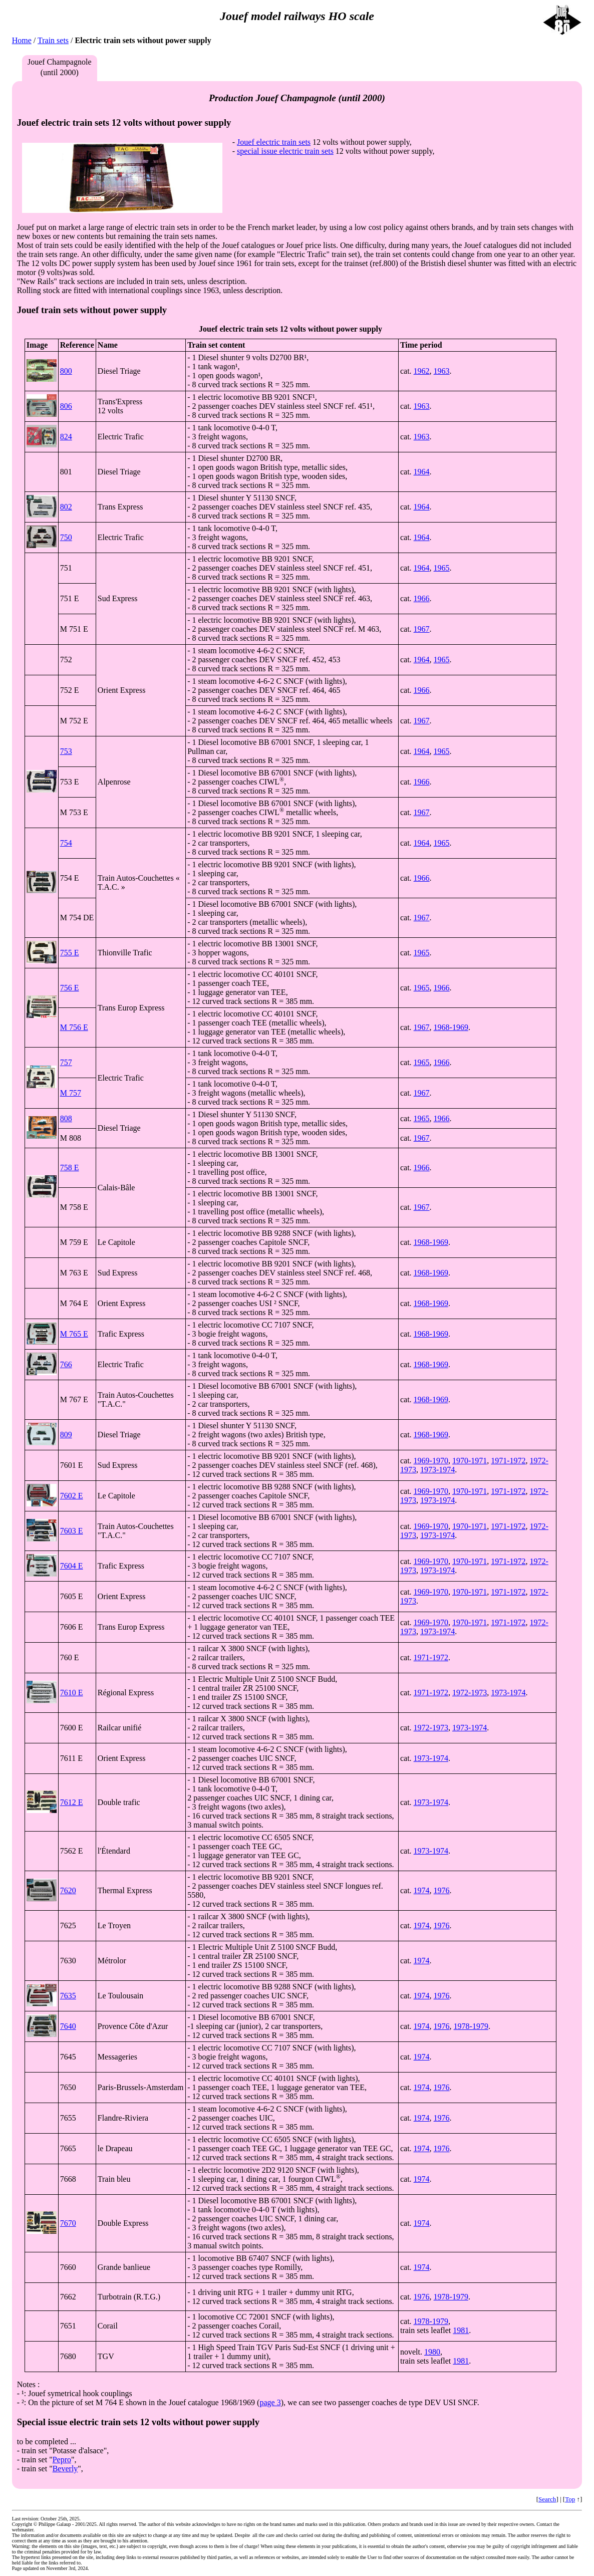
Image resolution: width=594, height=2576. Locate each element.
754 (66, 843)
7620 (68, 1890)
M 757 (70, 1093)
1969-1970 (431, 1460)
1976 (442, 1890)
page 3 (269, 2402)
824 (66, 436)
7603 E (71, 1530)
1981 (461, 2330)
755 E (69, 952)
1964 (422, 471)
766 (66, 1364)
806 (66, 406)
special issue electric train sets (285, 151)
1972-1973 (469, 1692)
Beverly (65, 2468)
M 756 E (74, 1027)
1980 (432, 2352)
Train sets (53, 40)
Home (22, 40)
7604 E (71, 1566)
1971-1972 (508, 1460)
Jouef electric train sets (274, 142)
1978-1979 (471, 2026)
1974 (422, 1890)
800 (66, 371)
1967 (422, 629)
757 (66, 1062)
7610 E (71, 1692)
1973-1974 (437, 1469)
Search (547, 2499)
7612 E (71, 1802)
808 (66, 1118)
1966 (422, 598)
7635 (68, 1995)
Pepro (62, 2459)
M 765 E (74, 1334)
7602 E (71, 1495)
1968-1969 (451, 1027)
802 (66, 506)
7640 (68, 2026)
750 (66, 537)
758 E (69, 1167)
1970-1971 (469, 1460)
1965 (442, 568)
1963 (442, 371)
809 (66, 1434)
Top (570, 2499)
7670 (68, 2223)
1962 (422, 371)
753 (66, 751)
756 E (69, 987)
